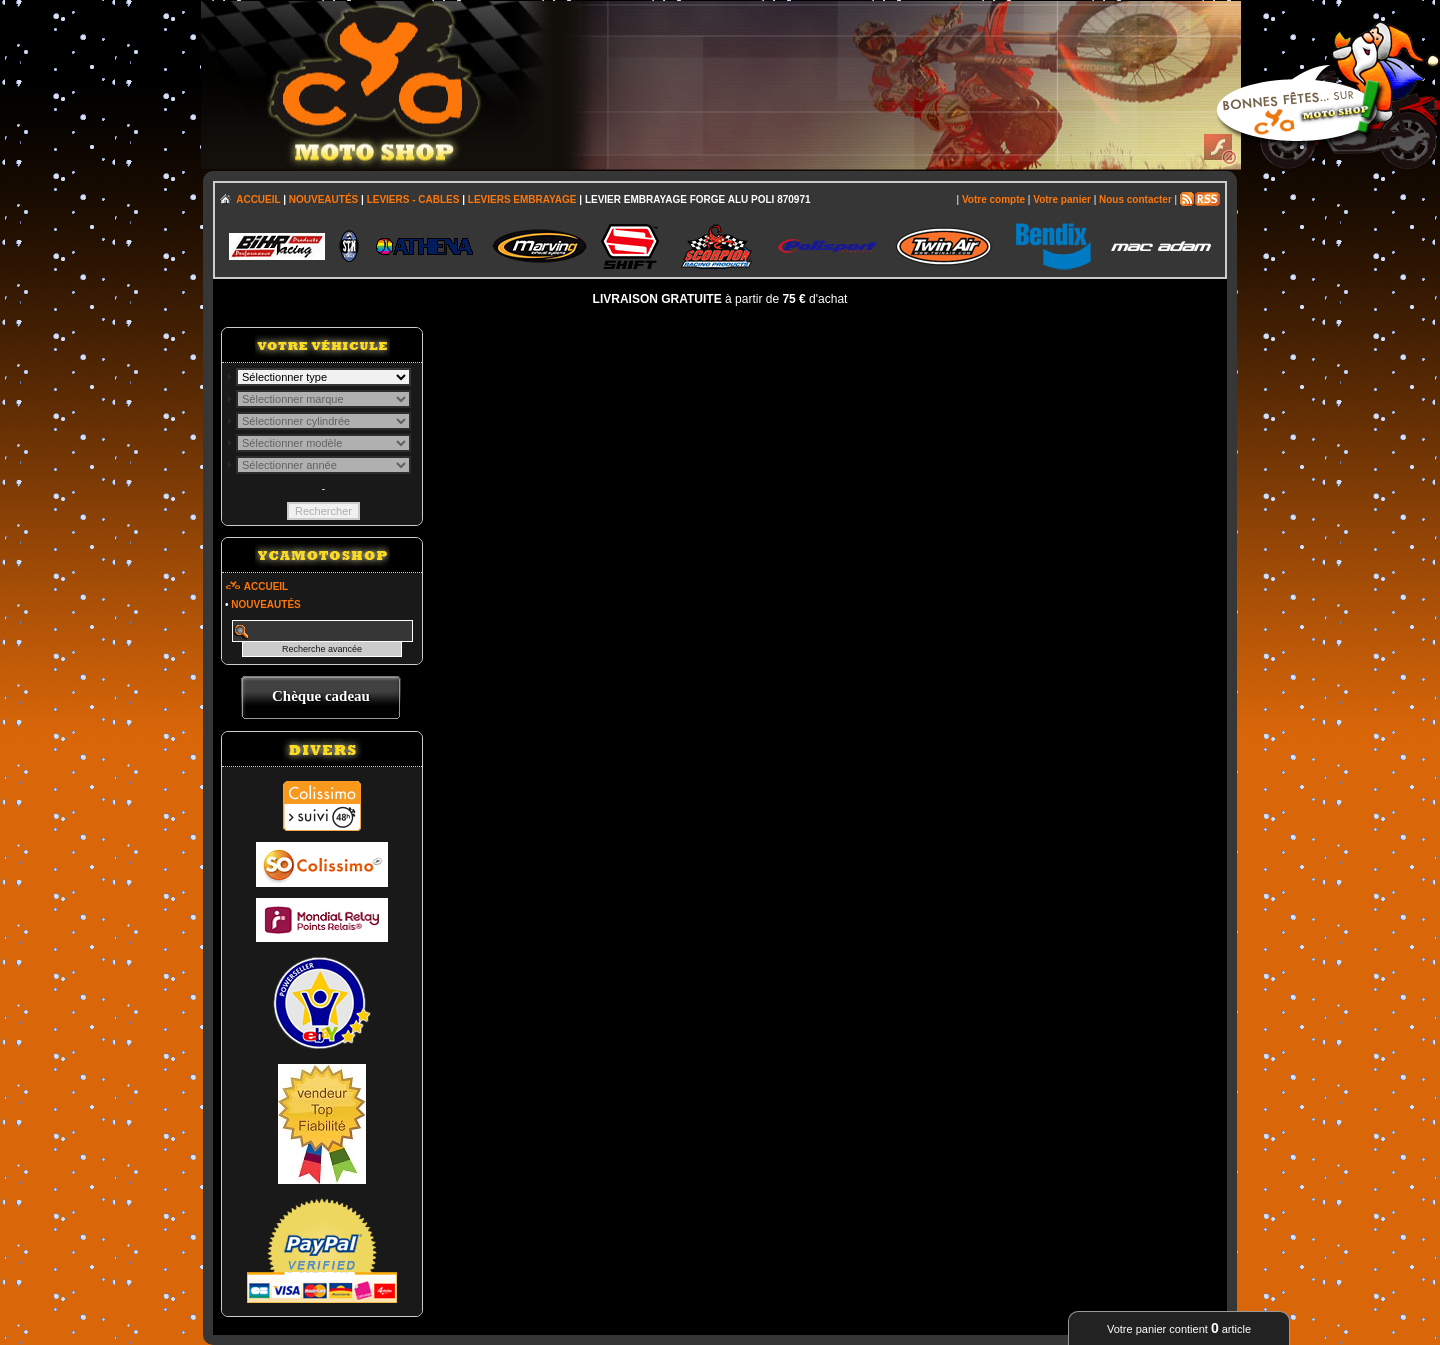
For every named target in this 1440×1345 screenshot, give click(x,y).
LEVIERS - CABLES (413, 199)
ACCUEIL (258, 199)
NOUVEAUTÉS (323, 199)
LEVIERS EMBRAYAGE (522, 199)
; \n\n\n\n (323, 377)
